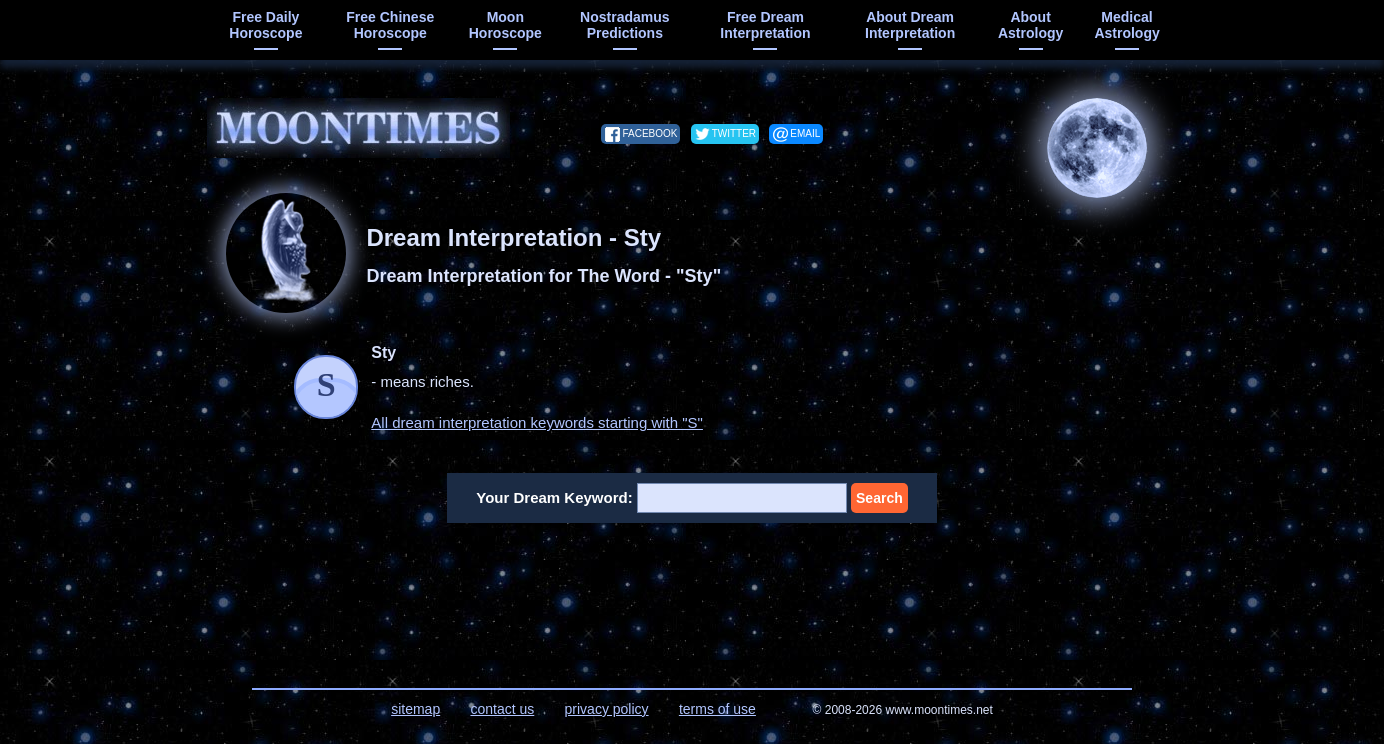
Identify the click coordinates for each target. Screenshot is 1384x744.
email (805, 133)
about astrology (1030, 25)
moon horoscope (505, 25)
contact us (502, 709)
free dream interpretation (765, 25)
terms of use (717, 709)
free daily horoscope (265, 25)
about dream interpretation (910, 25)
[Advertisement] (692, 593)
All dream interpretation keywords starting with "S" (537, 422)
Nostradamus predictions (624, 25)
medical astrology (1126, 25)
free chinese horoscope (390, 25)
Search (879, 498)
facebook (649, 133)
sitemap (415, 709)
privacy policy (607, 709)
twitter (734, 133)
